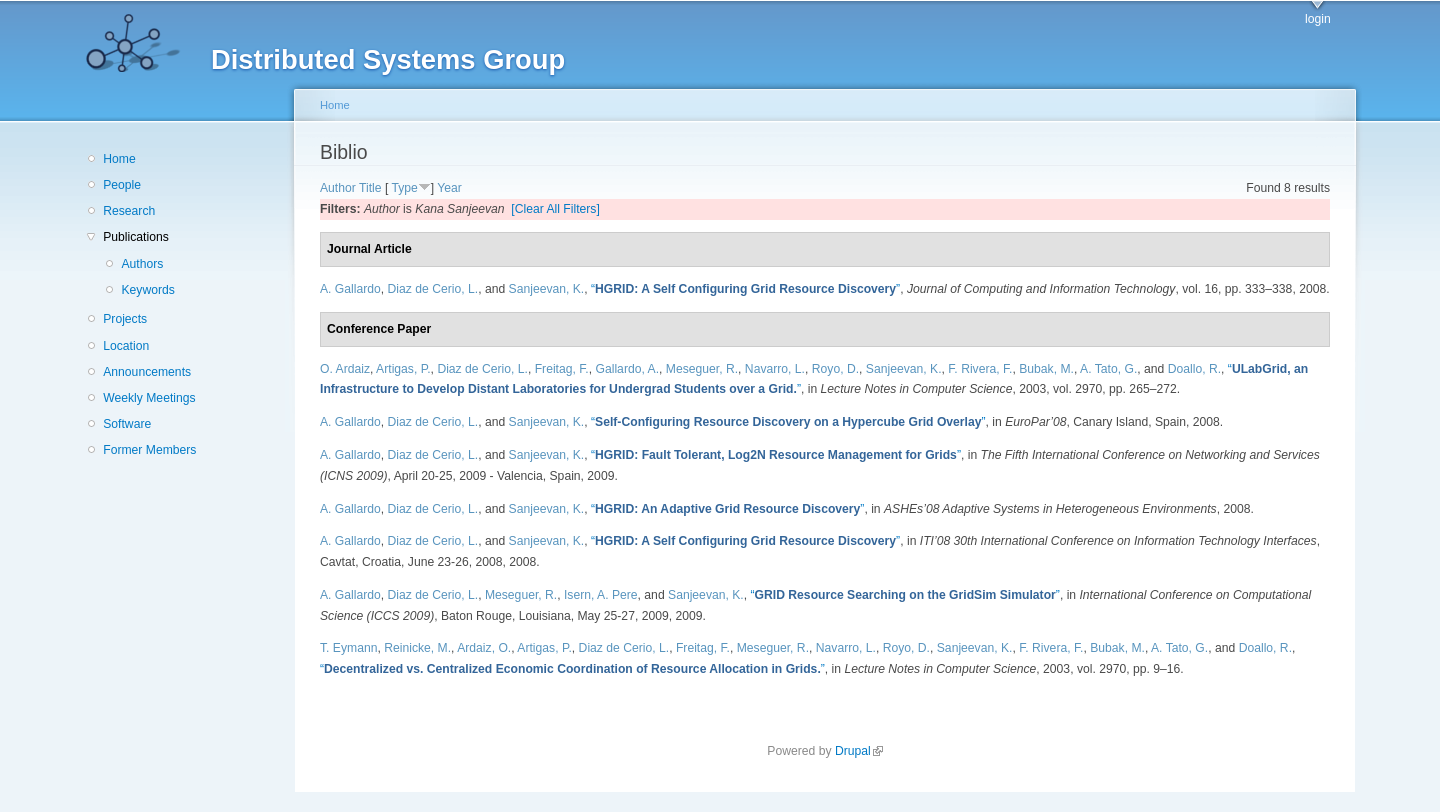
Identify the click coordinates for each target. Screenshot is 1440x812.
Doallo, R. (1194, 369)
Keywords (147, 290)
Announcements (147, 372)
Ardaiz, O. (484, 648)
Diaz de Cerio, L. (433, 289)
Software (127, 424)
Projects (125, 319)
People (122, 185)
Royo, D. (835, 369)
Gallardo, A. (628, 369)
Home (119, 159)
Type (404, 188)
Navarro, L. (775, 369)
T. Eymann (348, 648)
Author (338, 188)
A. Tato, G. (1108, 369)
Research (129, 211)
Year (449, 188)
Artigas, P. (403, 369)
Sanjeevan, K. (547, 289)
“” (745, 289)
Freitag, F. (562, 369)
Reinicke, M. (417, 648)
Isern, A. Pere (601, 595)
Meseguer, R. (702, 369)
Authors (142, 264)
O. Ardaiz (345, 369)
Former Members (149, 450)
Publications (136, 237)
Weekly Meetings (149, 398)
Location (126, 346)
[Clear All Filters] (555, 209)
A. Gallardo (350, 289)
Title (370, 188)
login (1318, 19)
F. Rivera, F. (980, 369)
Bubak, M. (1046, 369)
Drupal (859, 751)
